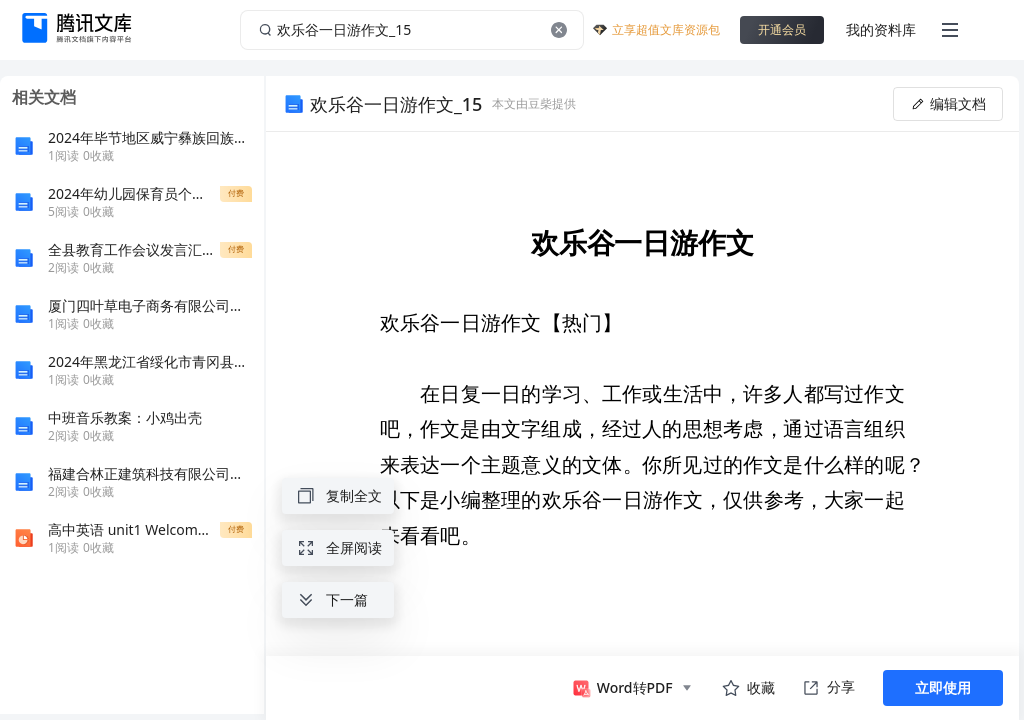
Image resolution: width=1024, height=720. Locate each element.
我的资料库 (881, 29)
